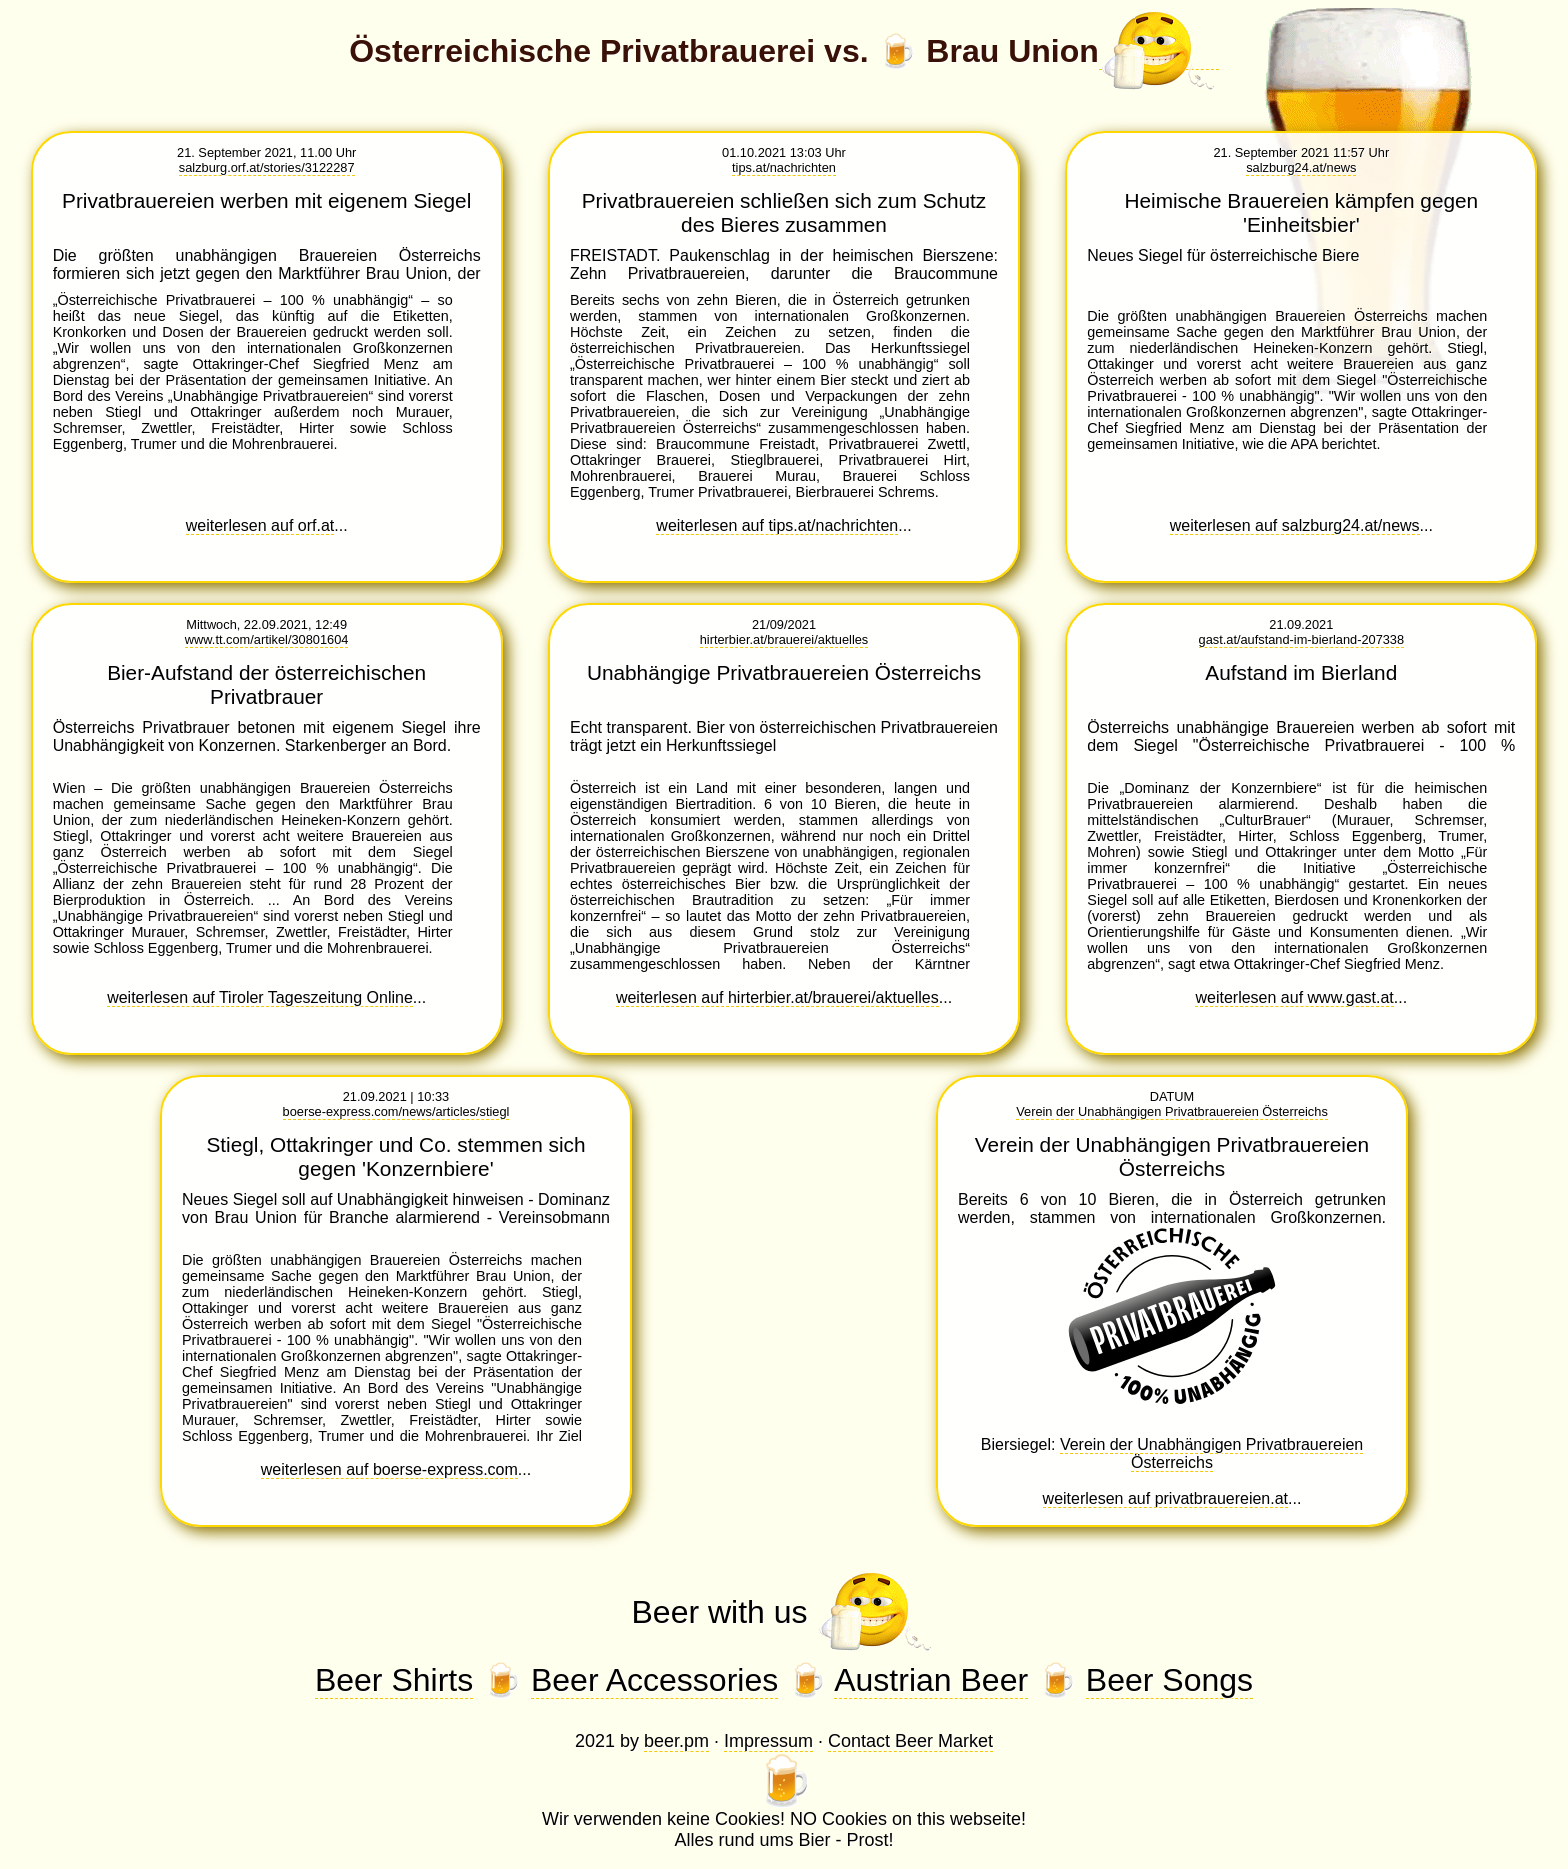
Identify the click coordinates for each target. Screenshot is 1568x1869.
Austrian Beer (931, 1680)
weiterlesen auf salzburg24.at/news (1295, 525)
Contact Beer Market (910, 1741)
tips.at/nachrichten (784, 167)
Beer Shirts (394, 1680)
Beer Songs (1169, 1680)
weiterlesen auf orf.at (260, 525)
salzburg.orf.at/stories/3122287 (267, 167)
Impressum (768, 1741)
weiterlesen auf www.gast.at (1294, 997)
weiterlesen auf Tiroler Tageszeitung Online (260, 997)
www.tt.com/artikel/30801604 (267, 639)
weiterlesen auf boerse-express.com (389, 1469)
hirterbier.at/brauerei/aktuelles (784, 639)
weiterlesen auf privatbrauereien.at (1165, 1498)
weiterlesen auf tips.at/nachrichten (777, 525)
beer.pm (676, 1741)
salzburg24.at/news (1301, 167)
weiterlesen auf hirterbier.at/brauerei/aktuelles (777, 997)
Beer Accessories (654, 1680)
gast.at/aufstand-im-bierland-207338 (1302, 639)
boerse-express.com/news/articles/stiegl (396, 1111)
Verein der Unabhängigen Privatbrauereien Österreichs (1172, 1111)
